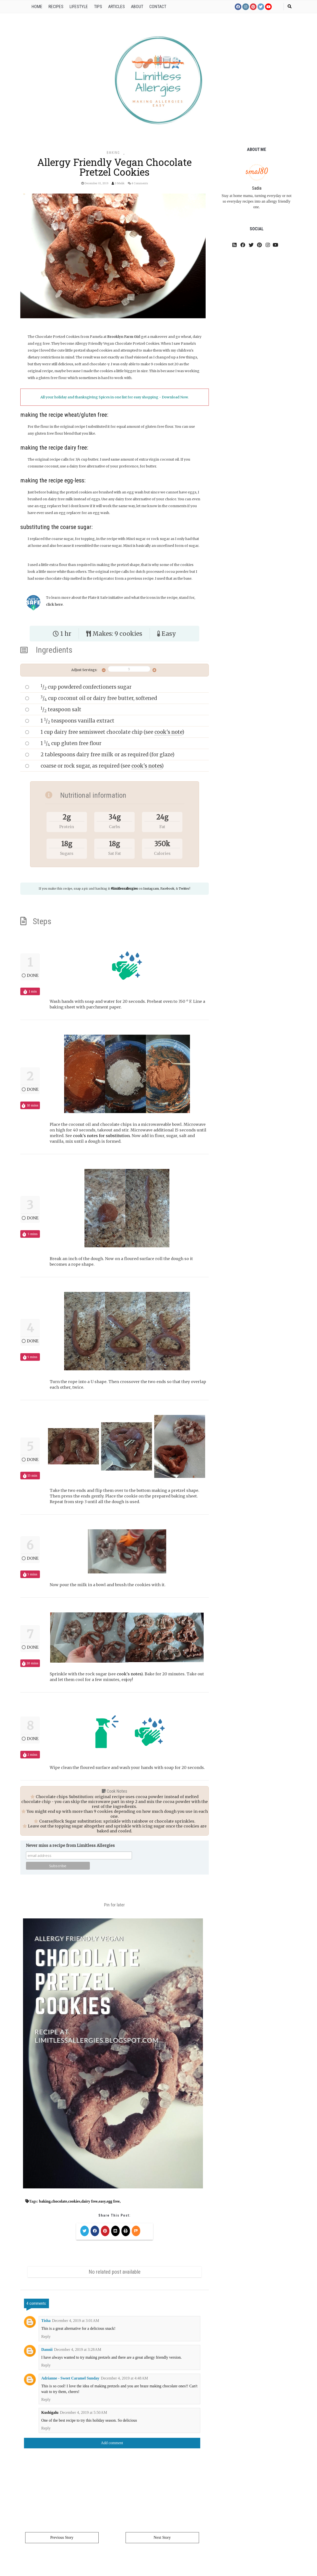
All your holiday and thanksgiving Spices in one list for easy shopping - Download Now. (114, 395)
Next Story (162, 2539)
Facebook (167, 890)
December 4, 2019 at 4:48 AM (124, 2380)
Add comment (112, 2444)
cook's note (168, 734)
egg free (112, 2203)
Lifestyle (79, 6)
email (27, 2250)
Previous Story (61, 2539)
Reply (46, 2338)
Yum (146, 2234)
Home (37, 6)
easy (102, 2203)
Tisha (46, 2322)
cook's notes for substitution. (102, 1137)
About (137, 6)
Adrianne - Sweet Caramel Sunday (70, 2380)
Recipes (55, 6)
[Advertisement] (114, 1889)
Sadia (256, 188)
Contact (157, 6)
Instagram (151, 890)
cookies (74, 2203)
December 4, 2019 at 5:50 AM (83, 2414)
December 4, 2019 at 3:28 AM (77, 2351)
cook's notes (146, 767)
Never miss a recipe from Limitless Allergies (70, 1847)
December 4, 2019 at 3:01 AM (75, 2322)
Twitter (184, 890)
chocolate (59, 2203)
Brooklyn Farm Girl (123, 334)
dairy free (89, 2203)
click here (54, 602)
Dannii (47, 2351)
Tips (98, 6)
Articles (116, 6)
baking (113, 153)
